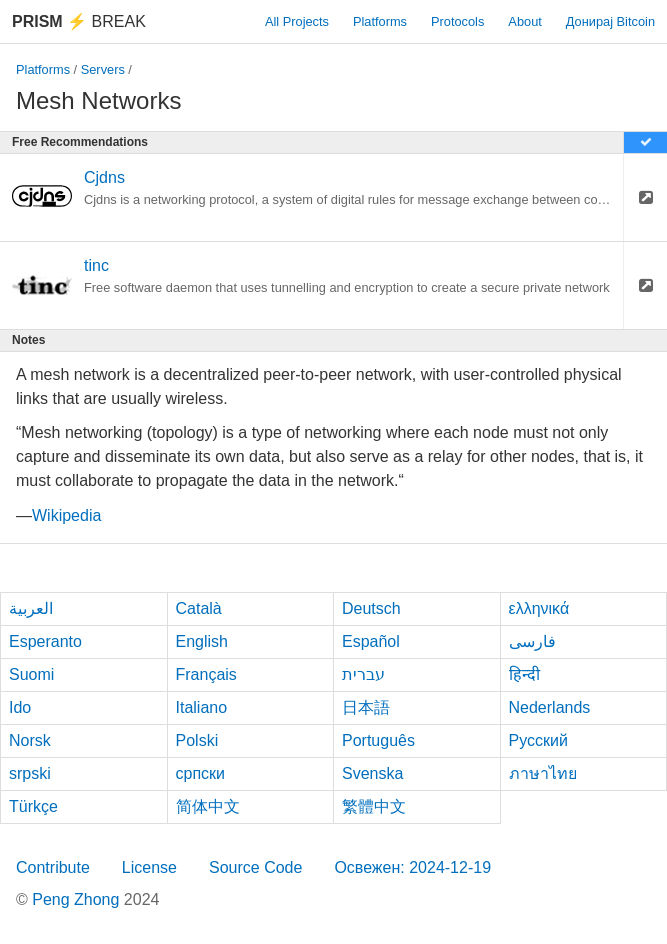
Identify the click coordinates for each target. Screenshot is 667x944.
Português (378, 740)
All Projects (297, 21)
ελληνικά (539, 608)
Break (79, 21)
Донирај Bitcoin (610, 21)
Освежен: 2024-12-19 (412, 867)
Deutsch (371, 608)
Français (206, 674)
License (149, 867)
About (524, 21)
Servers (103, 69)
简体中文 (208, 806)
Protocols (457, 21)
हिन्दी (524, 674)
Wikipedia (66, 515)
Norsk (30, 740)
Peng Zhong (78, 899)
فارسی (532, 641)
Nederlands (550, 707)
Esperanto (45, 641)
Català (199, 608)
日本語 (366, 707)
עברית (363, 674)
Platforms (380, 21)
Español (371, 641)
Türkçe (33, 806)
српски (201, 773)
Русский (538, 740)
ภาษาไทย (543, 773)
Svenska (372, 773)
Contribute (53, 867)
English (202, 641)
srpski (30, 773)
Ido (20, 707)
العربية (31, 608)
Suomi (31, 674)
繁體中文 (374, 806)
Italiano (202, 707)
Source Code (255, 867)
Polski (197, 740)
